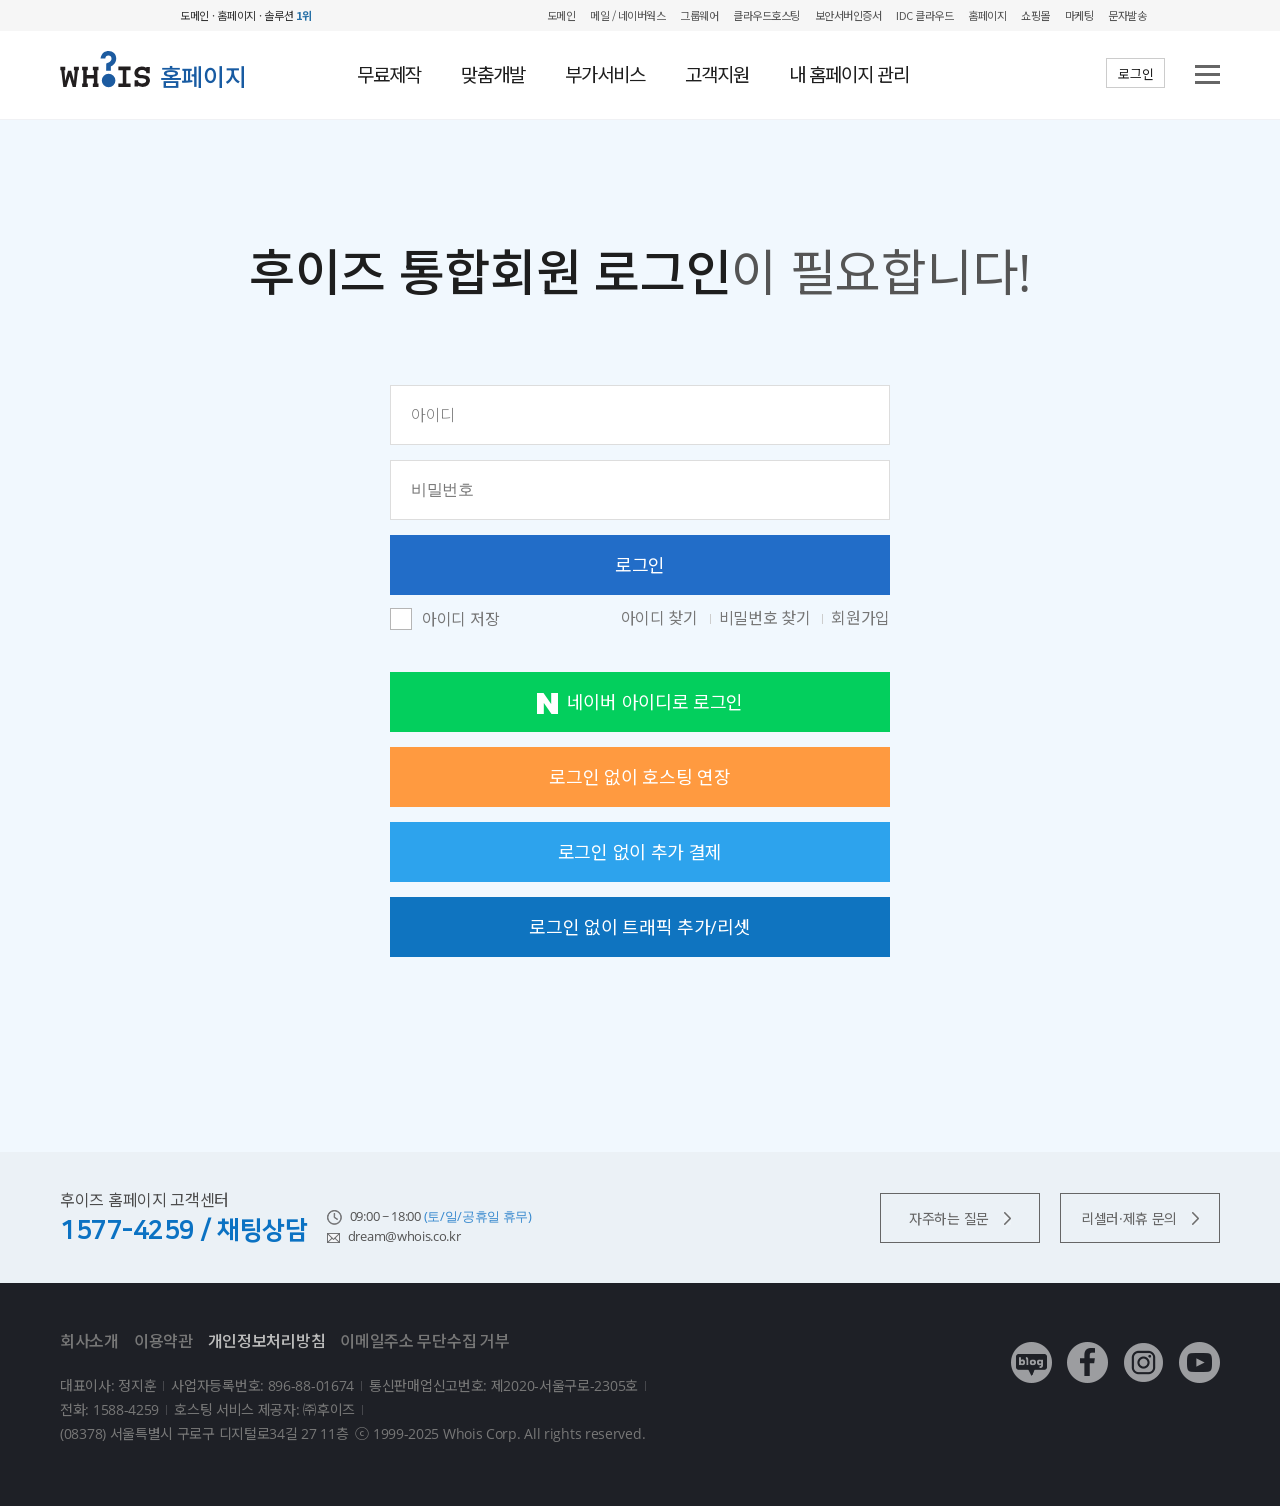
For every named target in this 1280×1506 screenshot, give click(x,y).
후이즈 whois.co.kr (115, 15)
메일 (599, 15)
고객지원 (717, 75)
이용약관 (163, 1341)
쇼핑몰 (1035, 15)
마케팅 (1079, 15)
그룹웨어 (699, 15)
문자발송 (1127, 15)
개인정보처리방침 (267, 1341)
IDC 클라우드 (924, 15)
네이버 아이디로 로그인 (640, 702)
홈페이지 (987, 15)
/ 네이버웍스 (637, 15)
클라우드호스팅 (766, 15)
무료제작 (389, 75)
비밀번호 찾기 (767, 618)
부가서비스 (605, 75)
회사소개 (89, 1341)
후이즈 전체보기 (1210, 15)
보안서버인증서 (848, 15)
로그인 (1135, 74)
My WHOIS (1175, 15)
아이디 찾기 (661, 618)
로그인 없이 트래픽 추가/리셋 (639, 927)
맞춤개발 (493, 75)
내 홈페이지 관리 (849, 75)
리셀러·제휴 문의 (1140, 1218)
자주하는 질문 (960, 1218)
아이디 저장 (460, 620)
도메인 (561, 15)
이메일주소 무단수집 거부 (424, 1341)
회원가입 (860, 618)
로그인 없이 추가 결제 (640, 852)
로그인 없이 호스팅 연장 (639, 777)
